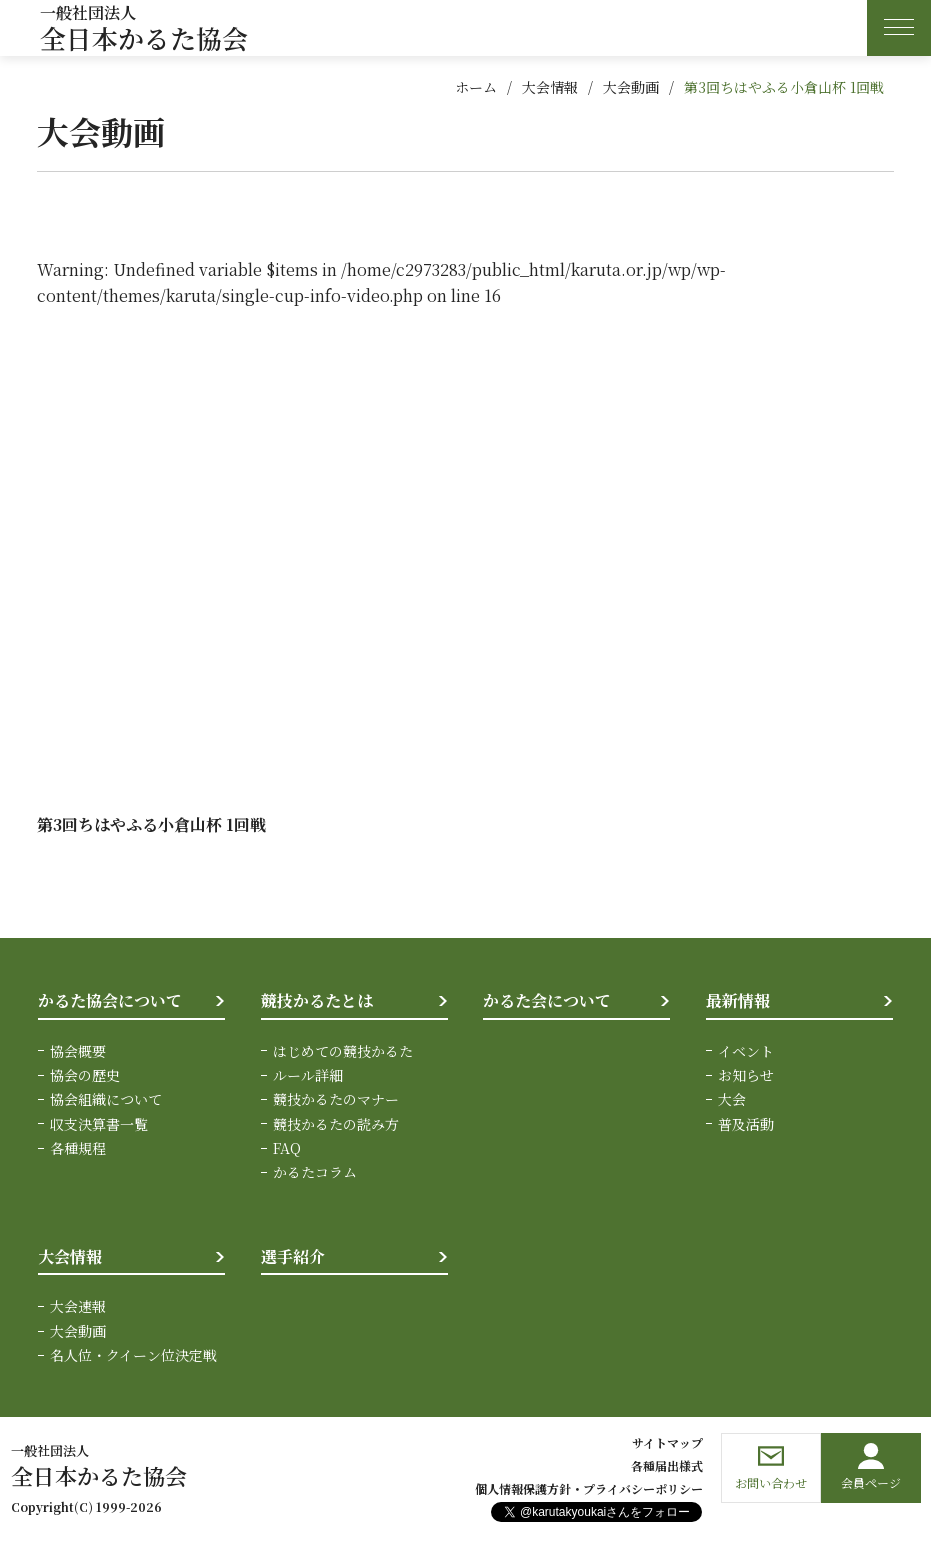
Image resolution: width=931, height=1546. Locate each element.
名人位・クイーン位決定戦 (133, 1355)
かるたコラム (315, 1172)
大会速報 (78, 1306)
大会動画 (631, 87)
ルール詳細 (308, 1075)
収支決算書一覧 (99, 1124)
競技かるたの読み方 (336, 1124)
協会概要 (78, 1051)
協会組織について (106, 1099)
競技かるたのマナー (336, 1099)
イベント (746, 1051)
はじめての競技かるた (343, 1051)
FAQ (287, 1148)
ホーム (476, 87)
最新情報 (738, 1000)
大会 (732, 1099)
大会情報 (550, 87)
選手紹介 (293, 1256)
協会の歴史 (85, 1075)
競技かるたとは (317, 1000)
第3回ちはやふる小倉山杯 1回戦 (784, 87)
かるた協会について (110, 1000)
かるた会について (547, 1000)
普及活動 (746, 1124)
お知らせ (746, 1075)
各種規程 (78, 1148)
